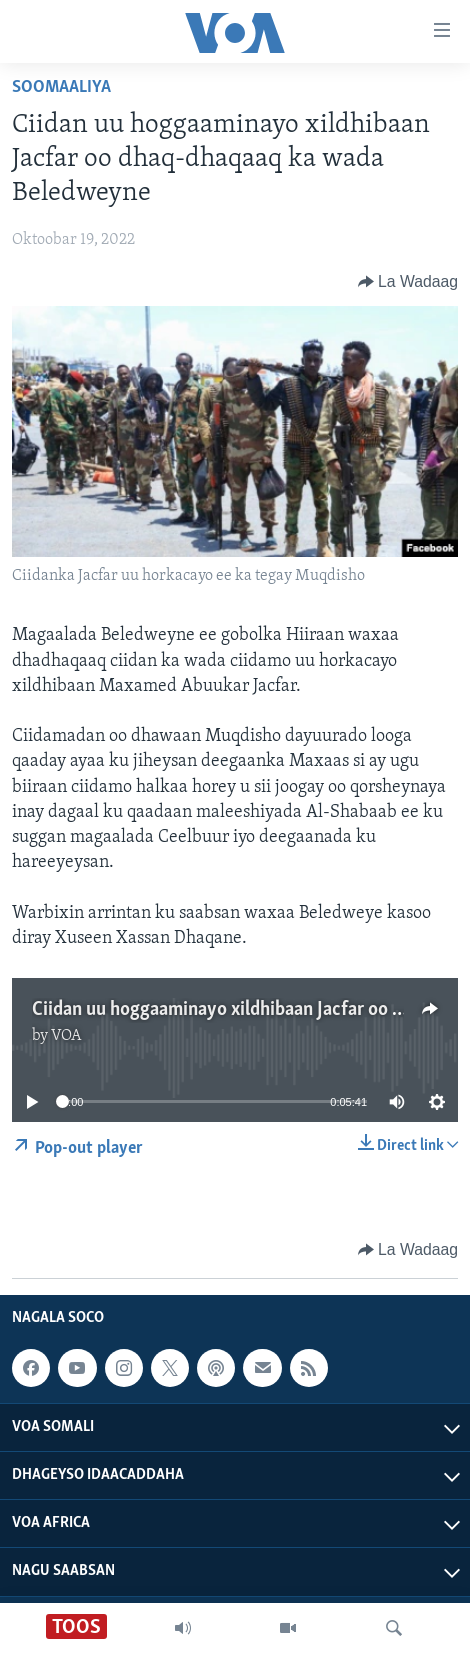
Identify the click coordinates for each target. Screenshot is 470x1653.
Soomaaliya (61, 87)
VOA (66, 1036)
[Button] (408, 282)
